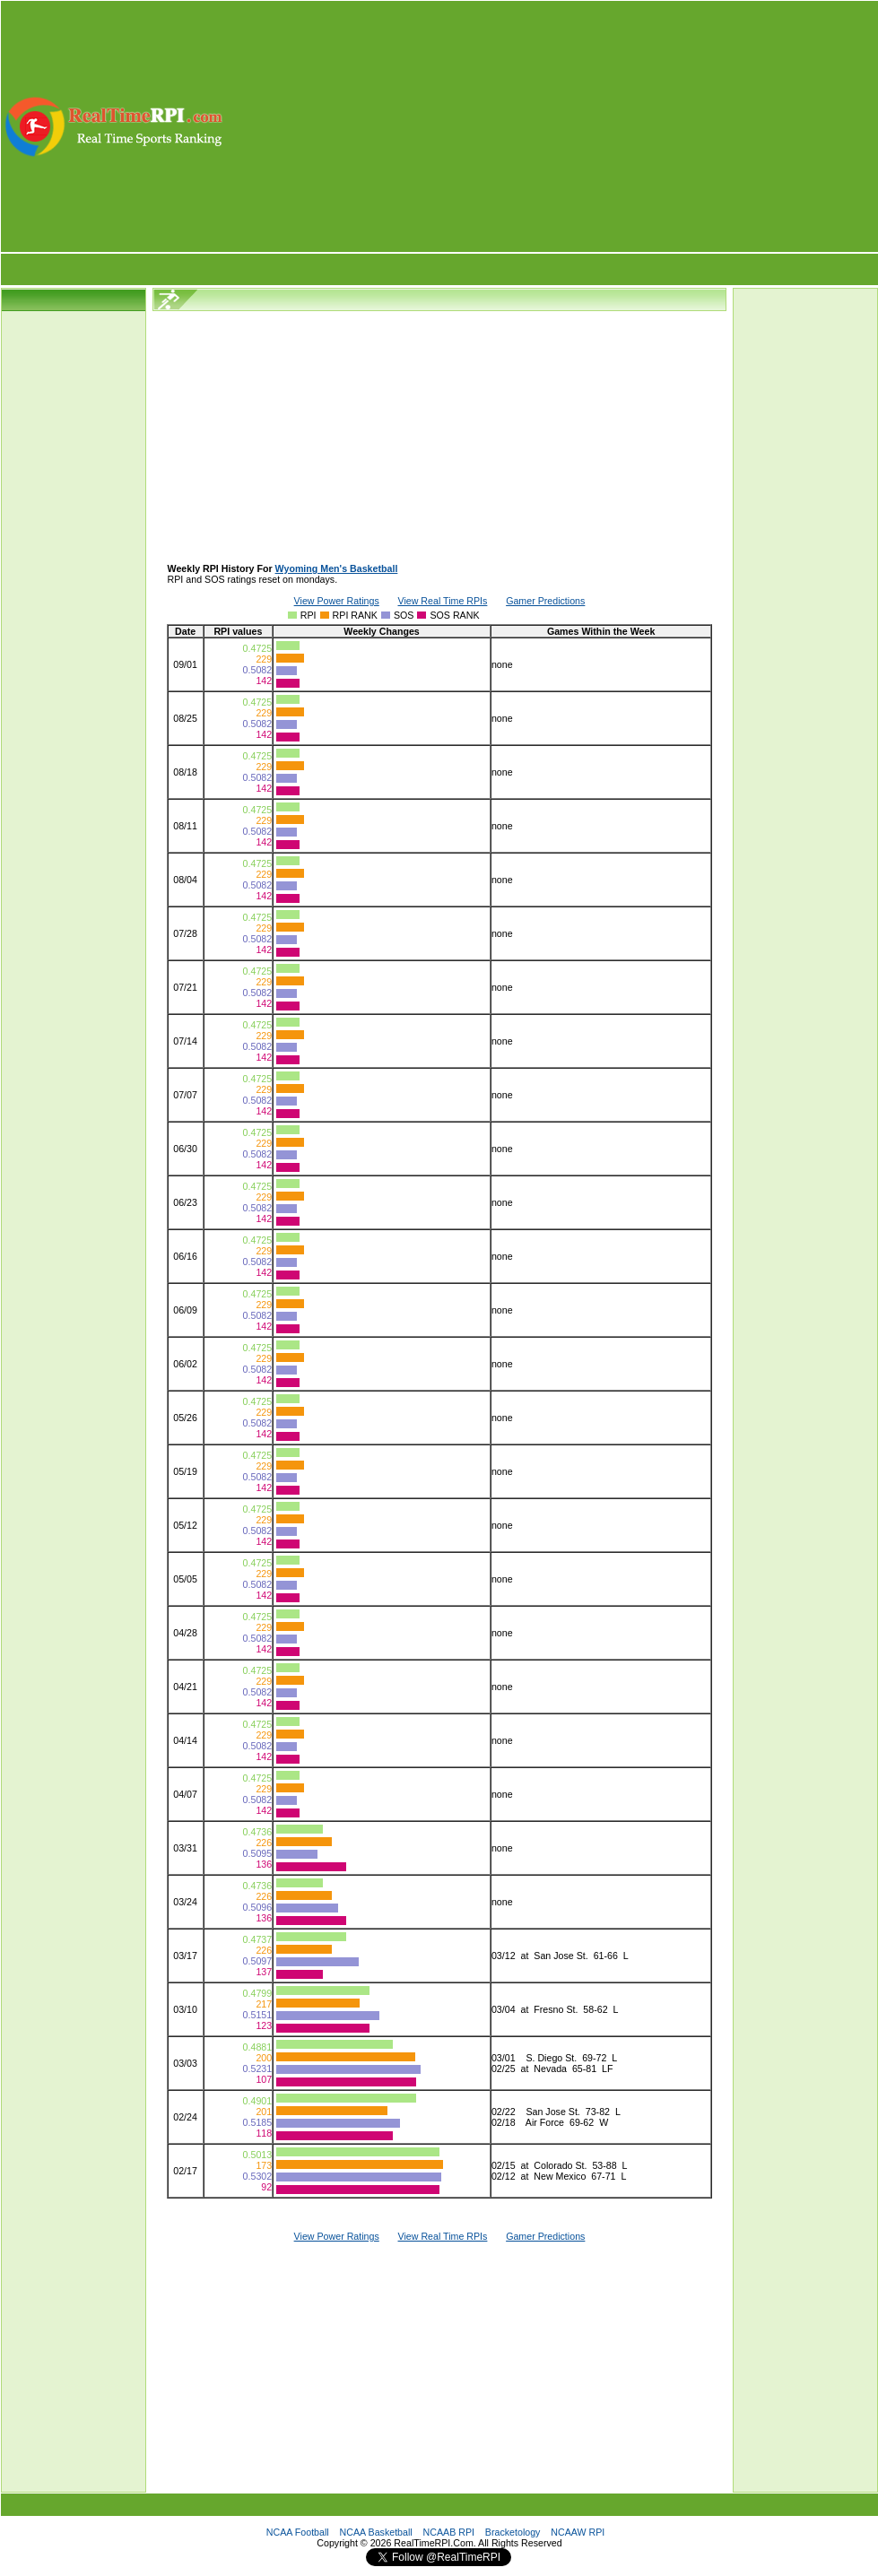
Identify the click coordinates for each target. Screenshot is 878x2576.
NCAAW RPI (577, 2532)
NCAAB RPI (448, 2532)
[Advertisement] (552, 126)
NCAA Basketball (376, 2532)
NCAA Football (297, 2532)
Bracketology (513, 2532)
